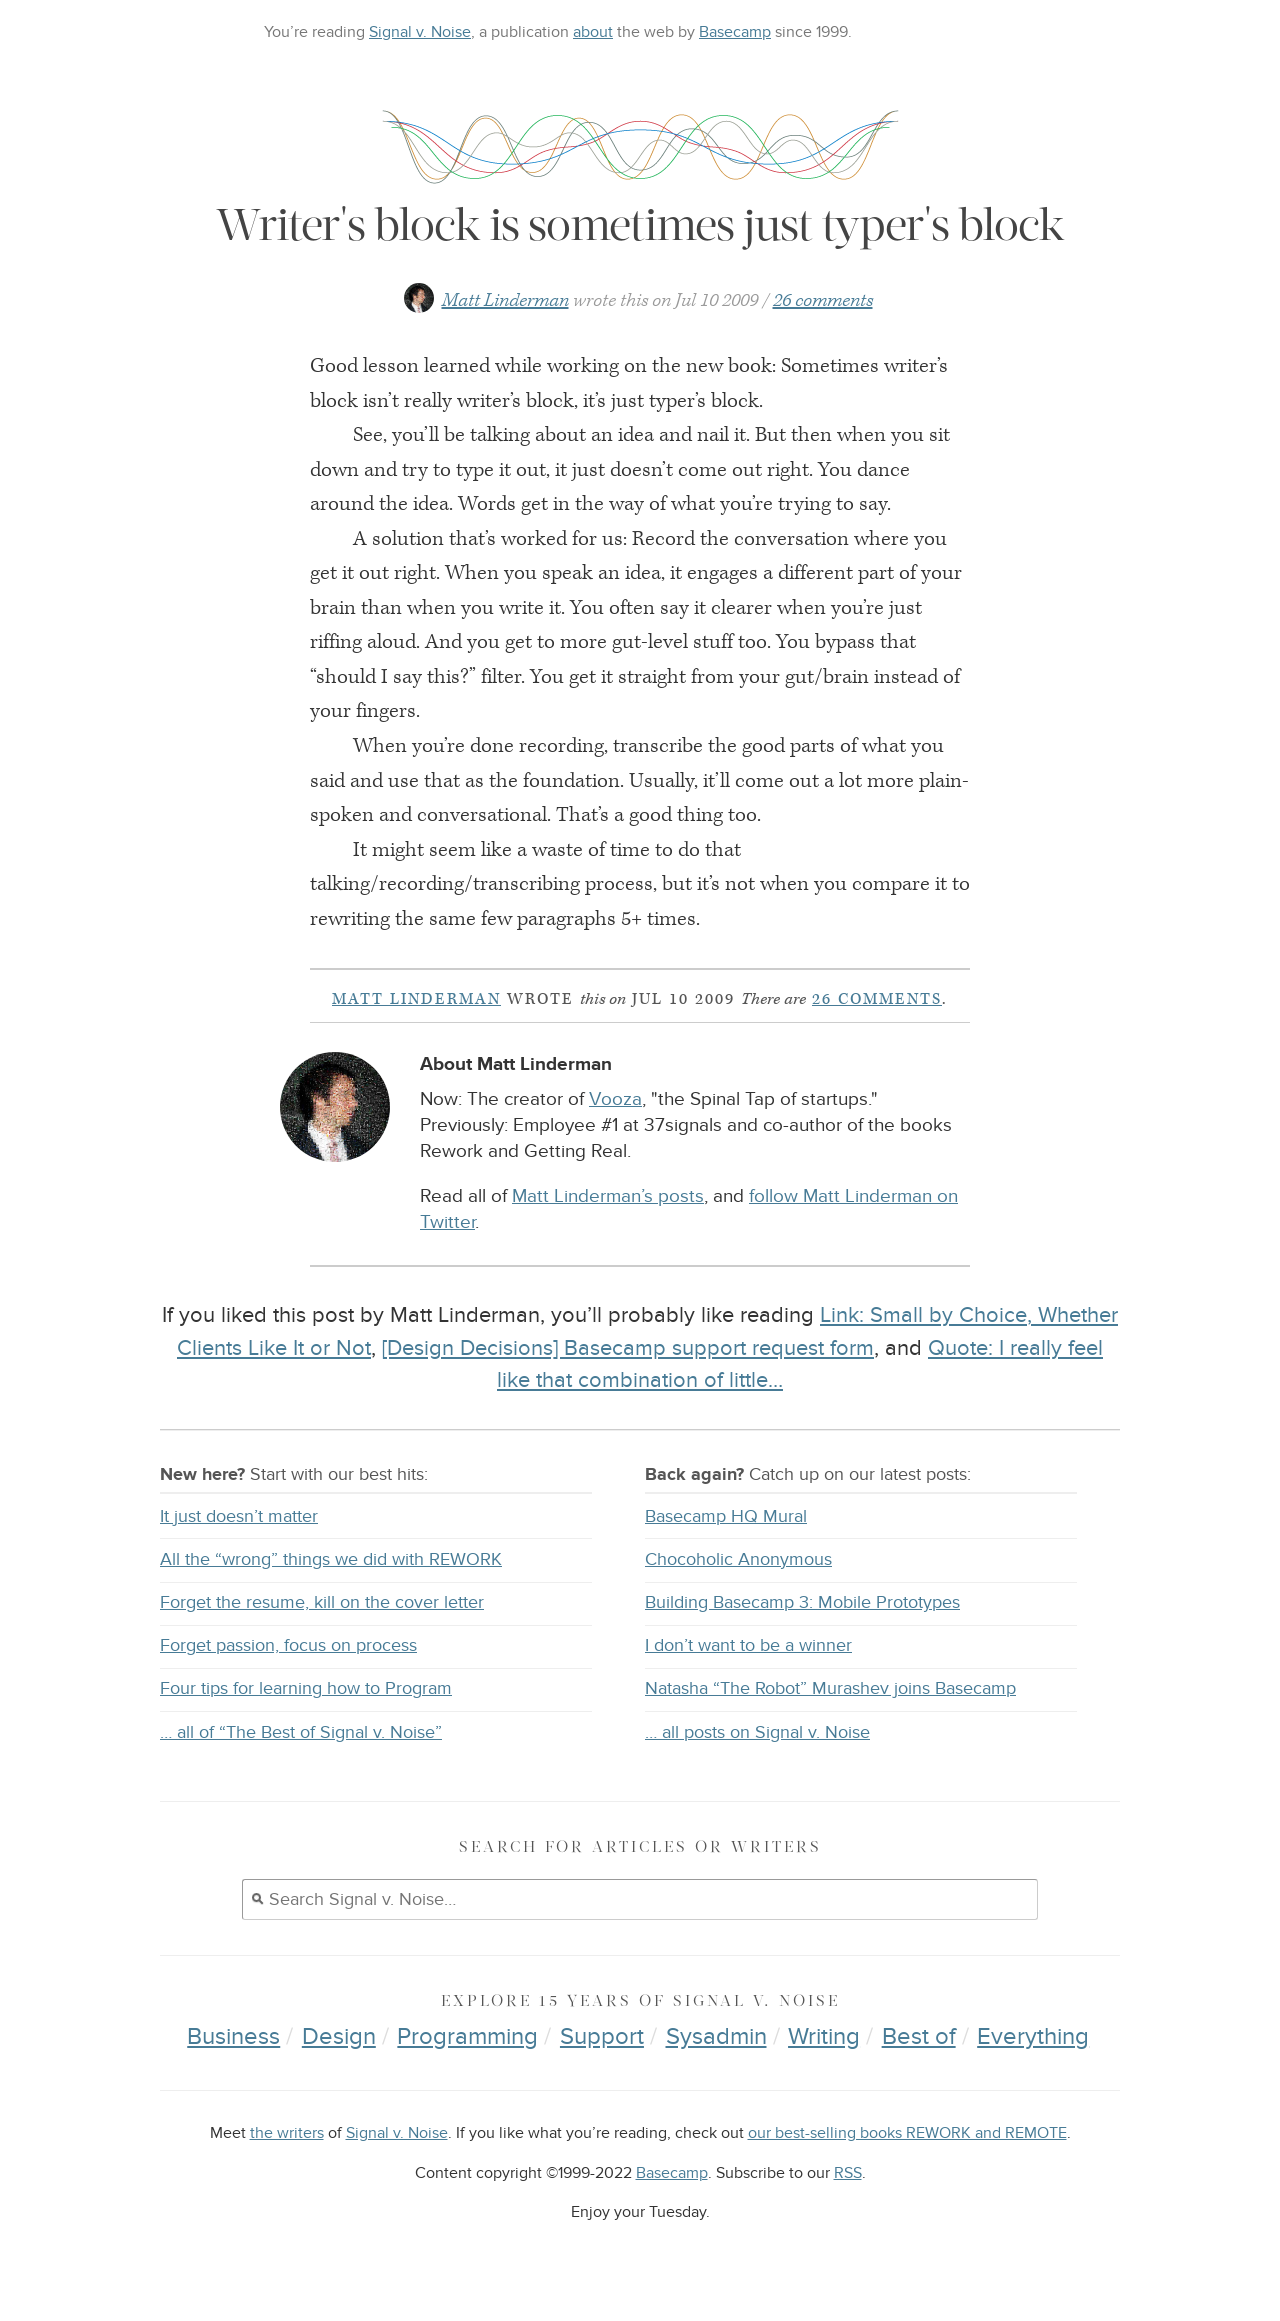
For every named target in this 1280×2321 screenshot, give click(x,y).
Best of (919, 2036)
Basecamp (735, 32)
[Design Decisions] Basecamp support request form (628, 1348)
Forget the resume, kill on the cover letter (322, 1602)
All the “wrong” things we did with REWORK (331, 1559)
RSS (848, 2173)
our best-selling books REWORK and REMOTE (907, 2133)
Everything (1033, 2036)
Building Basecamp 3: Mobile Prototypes (802, 1602)
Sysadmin (716, 2036)
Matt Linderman (505, 300)
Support (602, 2036)
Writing (824, 2036)
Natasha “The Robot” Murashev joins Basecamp (830, 1688)
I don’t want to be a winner (748, 1645)
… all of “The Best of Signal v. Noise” (301, 1732)
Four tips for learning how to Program (306, 1688)
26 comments (823, 300)
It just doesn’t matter (239, 1516)
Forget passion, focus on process (288, 1645)
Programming (467, 2036)
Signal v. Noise (420, 32)
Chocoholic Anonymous (738, 1559)
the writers (287, 2133)
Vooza (615, 1099)
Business (233, 2036)
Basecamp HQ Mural (726, 1516)
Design (339, 2036)
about (593, 32)
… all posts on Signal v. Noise (757, 1732)
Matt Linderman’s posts (608, 1196)
